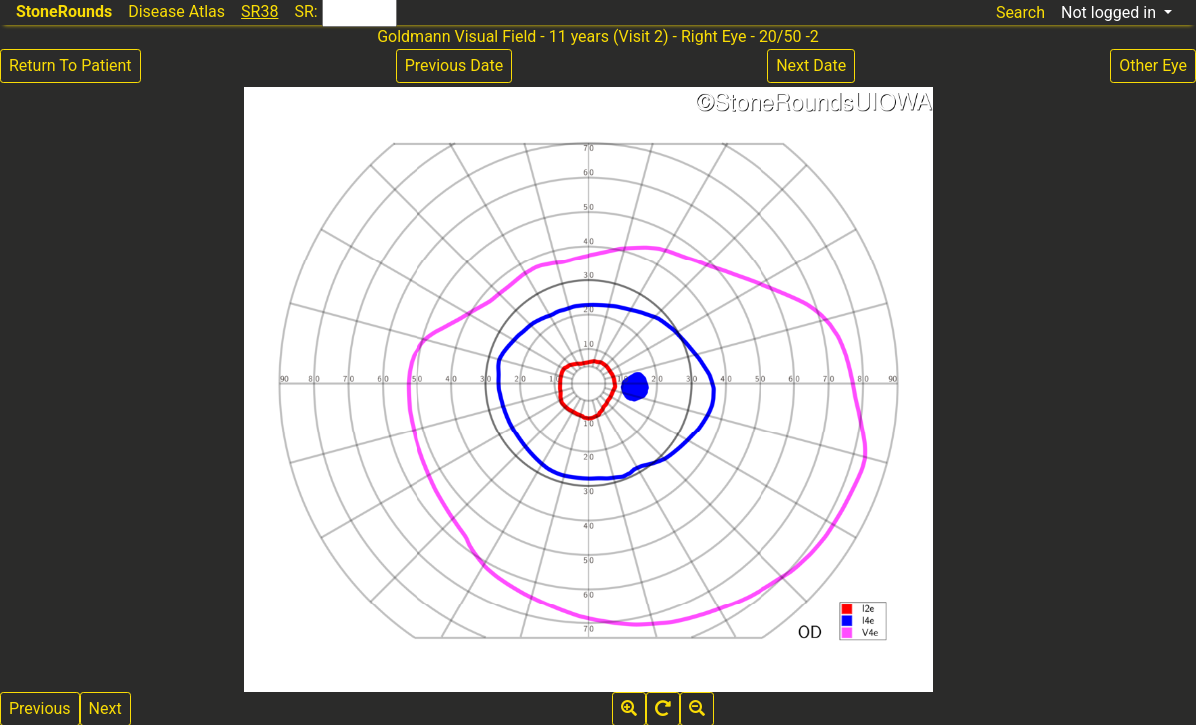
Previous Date (454, 65)
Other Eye (1153, 65)
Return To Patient (70, 65)
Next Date (811, 65)
